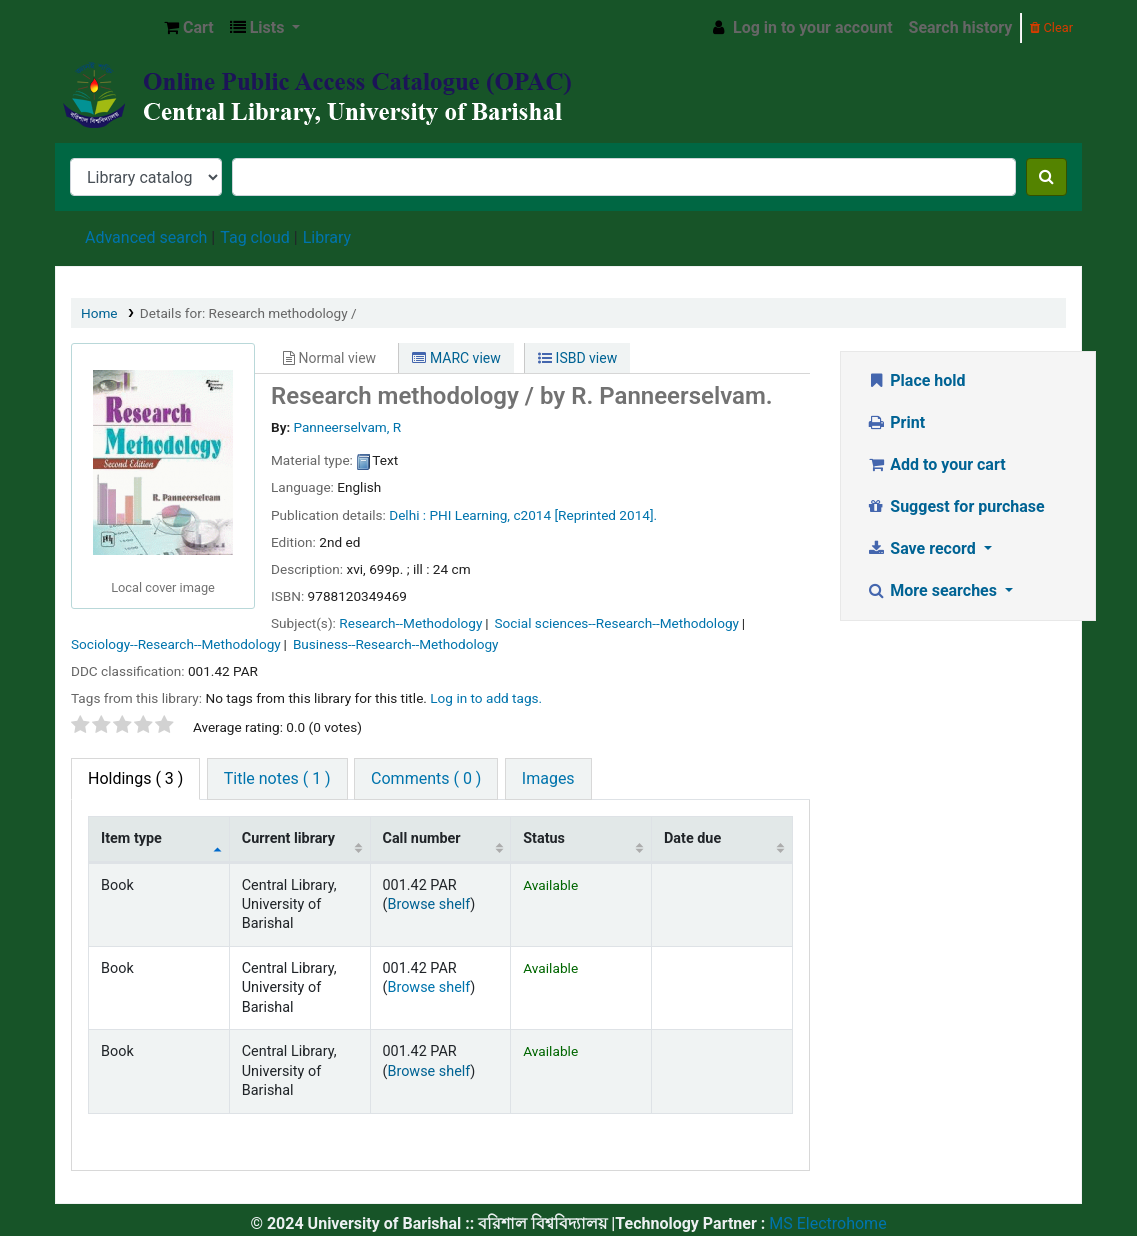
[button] (189, 28)
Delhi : (407, 515)
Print (895, 422)
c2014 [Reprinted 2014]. (585, 515)
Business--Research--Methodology (396, 644)
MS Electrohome (825, 1223)
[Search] (1046, 177)
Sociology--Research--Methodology (176, 644)
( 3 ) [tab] (135, 778)
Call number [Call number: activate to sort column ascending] (422, 838)
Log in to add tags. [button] (486, 698)
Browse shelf (428, 904)
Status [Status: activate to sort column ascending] (544, 838)
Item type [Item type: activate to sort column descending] (131, 838)
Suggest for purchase (955, 506)
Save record (923, 548)
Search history (961, 27)
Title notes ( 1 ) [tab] (277, 778)
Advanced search (146, 237)
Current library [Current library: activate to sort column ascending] (288, 838)
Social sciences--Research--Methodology (617, 623)
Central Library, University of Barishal (106, 28)
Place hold (916, 380)
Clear (1051, 27)
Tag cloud (255, 237)
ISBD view (577, 358)
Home (99, 313)
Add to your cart (936, 464)
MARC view (456, 358)
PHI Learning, (470, 515)
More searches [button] (933, 590)
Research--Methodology (410, 623)
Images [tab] (548, 778)
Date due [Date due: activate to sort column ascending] (692, 838)
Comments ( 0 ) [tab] (426, 778)
